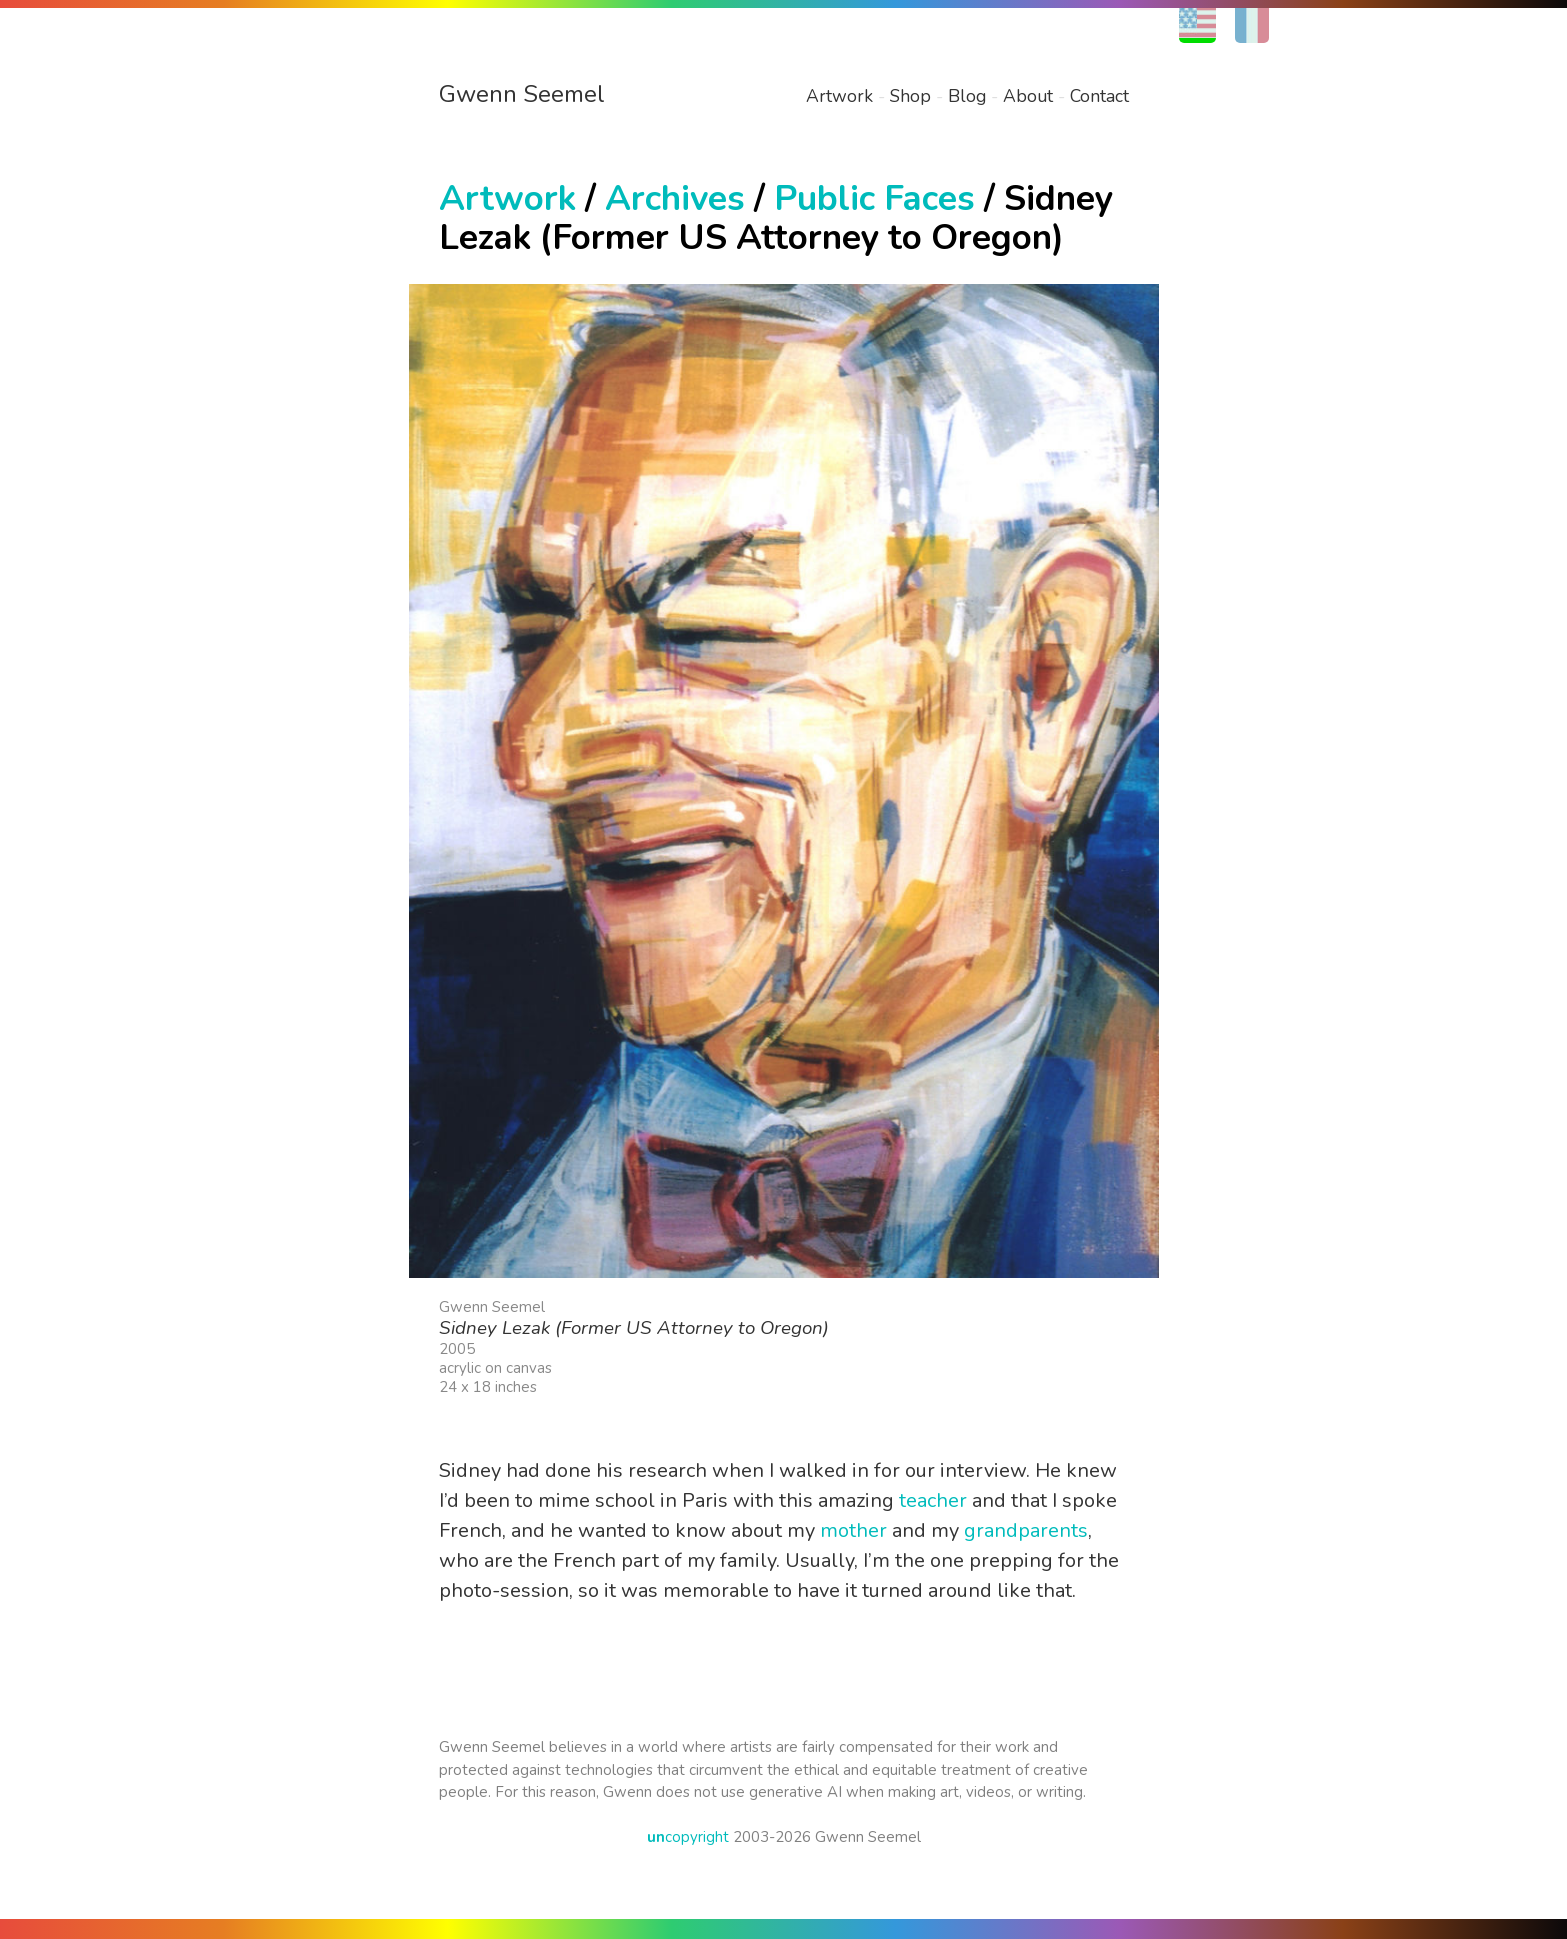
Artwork (839, 96)
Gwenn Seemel (522, 94)
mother (853, 1530)
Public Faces (874, 198)
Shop (910, 96)
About (1028, 96)
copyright (688, 1837)
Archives (675, 198)
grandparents (1026, 1530)
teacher (933, 1500)
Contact (1099, 96)
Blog (967, 96)
